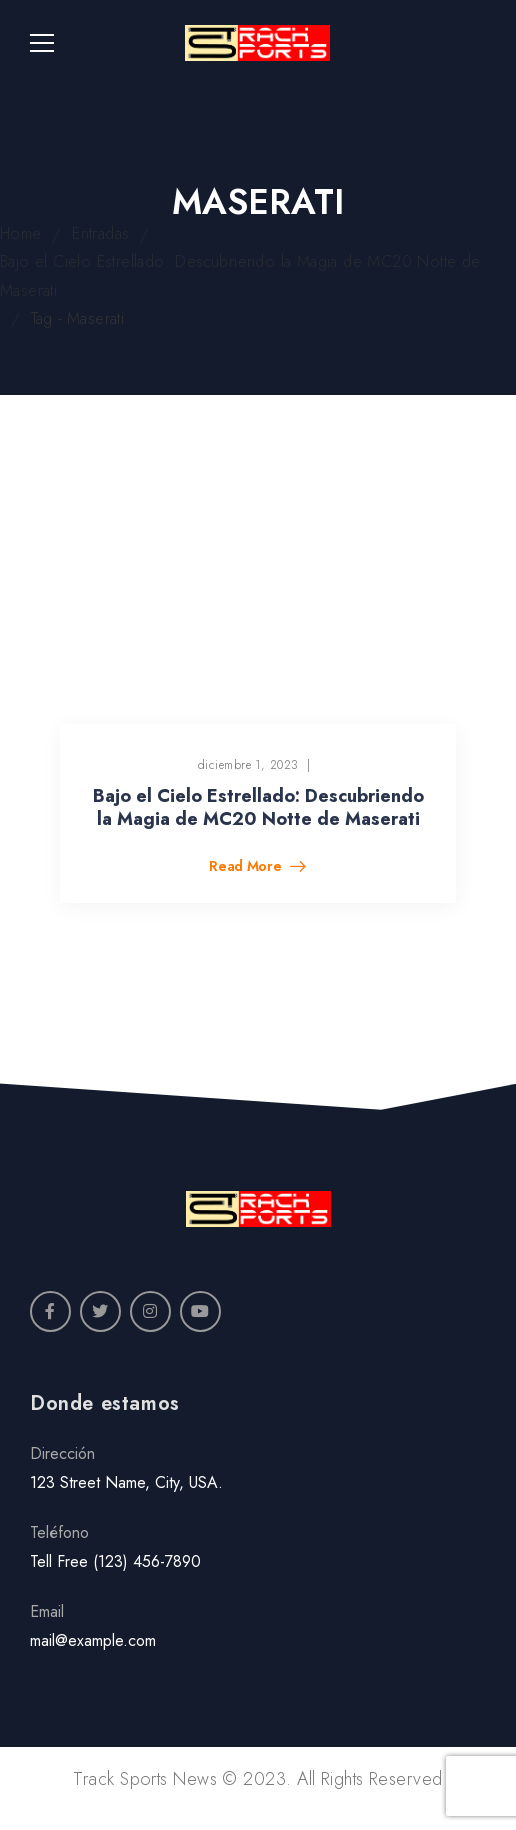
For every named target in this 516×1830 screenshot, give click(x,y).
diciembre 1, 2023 (248, 765)
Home (21, 233)
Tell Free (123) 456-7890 (115, 1561)
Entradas (100, 233)
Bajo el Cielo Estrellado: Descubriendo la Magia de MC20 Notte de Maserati (258, 807)
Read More (247, 867)
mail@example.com (93, 1640)
